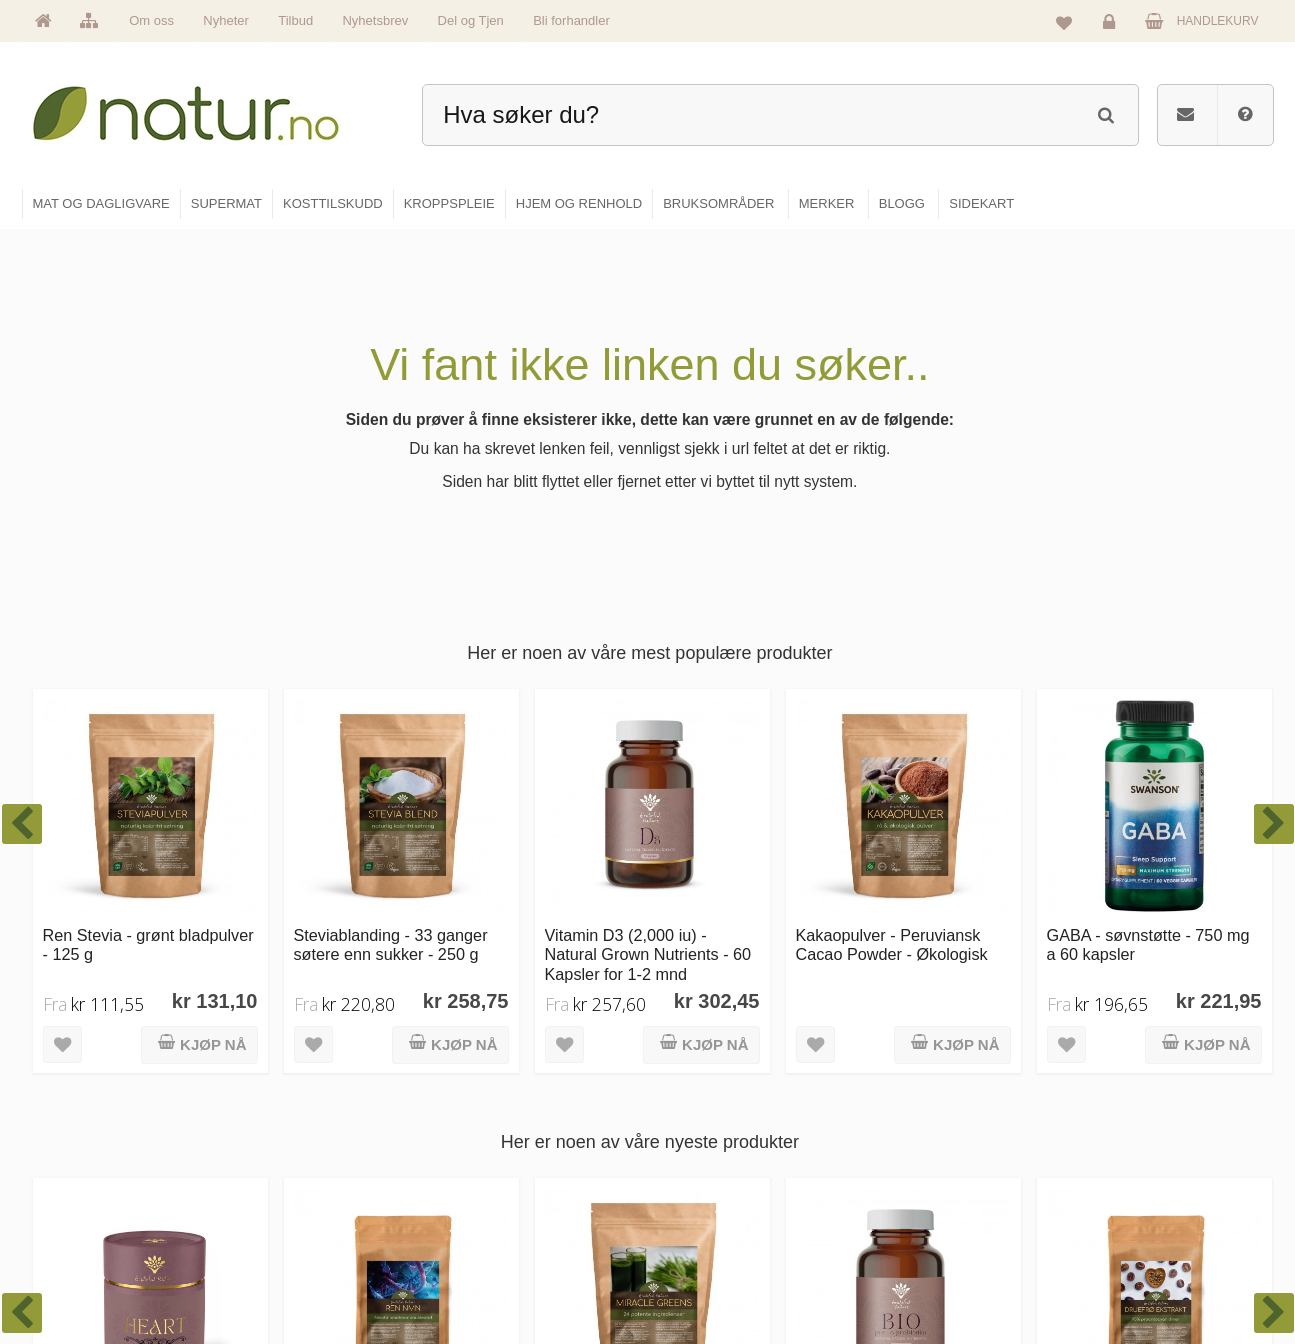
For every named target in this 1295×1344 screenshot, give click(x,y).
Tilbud (295, 20)
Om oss (151, 20)
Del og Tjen (471, 20)
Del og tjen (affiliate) (939, 1227)
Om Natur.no (496, 1141)
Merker (480, 1184)
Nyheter (226, 20)
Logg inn (1112, 26)
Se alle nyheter (502, 1227)
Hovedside (490, 1098)
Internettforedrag (930, 1184)
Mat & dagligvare (719, 1098)
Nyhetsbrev (375, 20)
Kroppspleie (705, 1227)
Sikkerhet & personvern (1150, 1270)
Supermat (700, 1141)
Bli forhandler (571, 20)
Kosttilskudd (706, 1184)
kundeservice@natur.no (222, 1215)
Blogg (901, 1098)
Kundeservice (1124, 1184)
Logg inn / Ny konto (1139, 1098)
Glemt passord (1127, 1141)
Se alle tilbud (496, 1270)
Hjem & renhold (715, 1270)
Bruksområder (923, 1141)
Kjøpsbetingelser (1132, 1227)
